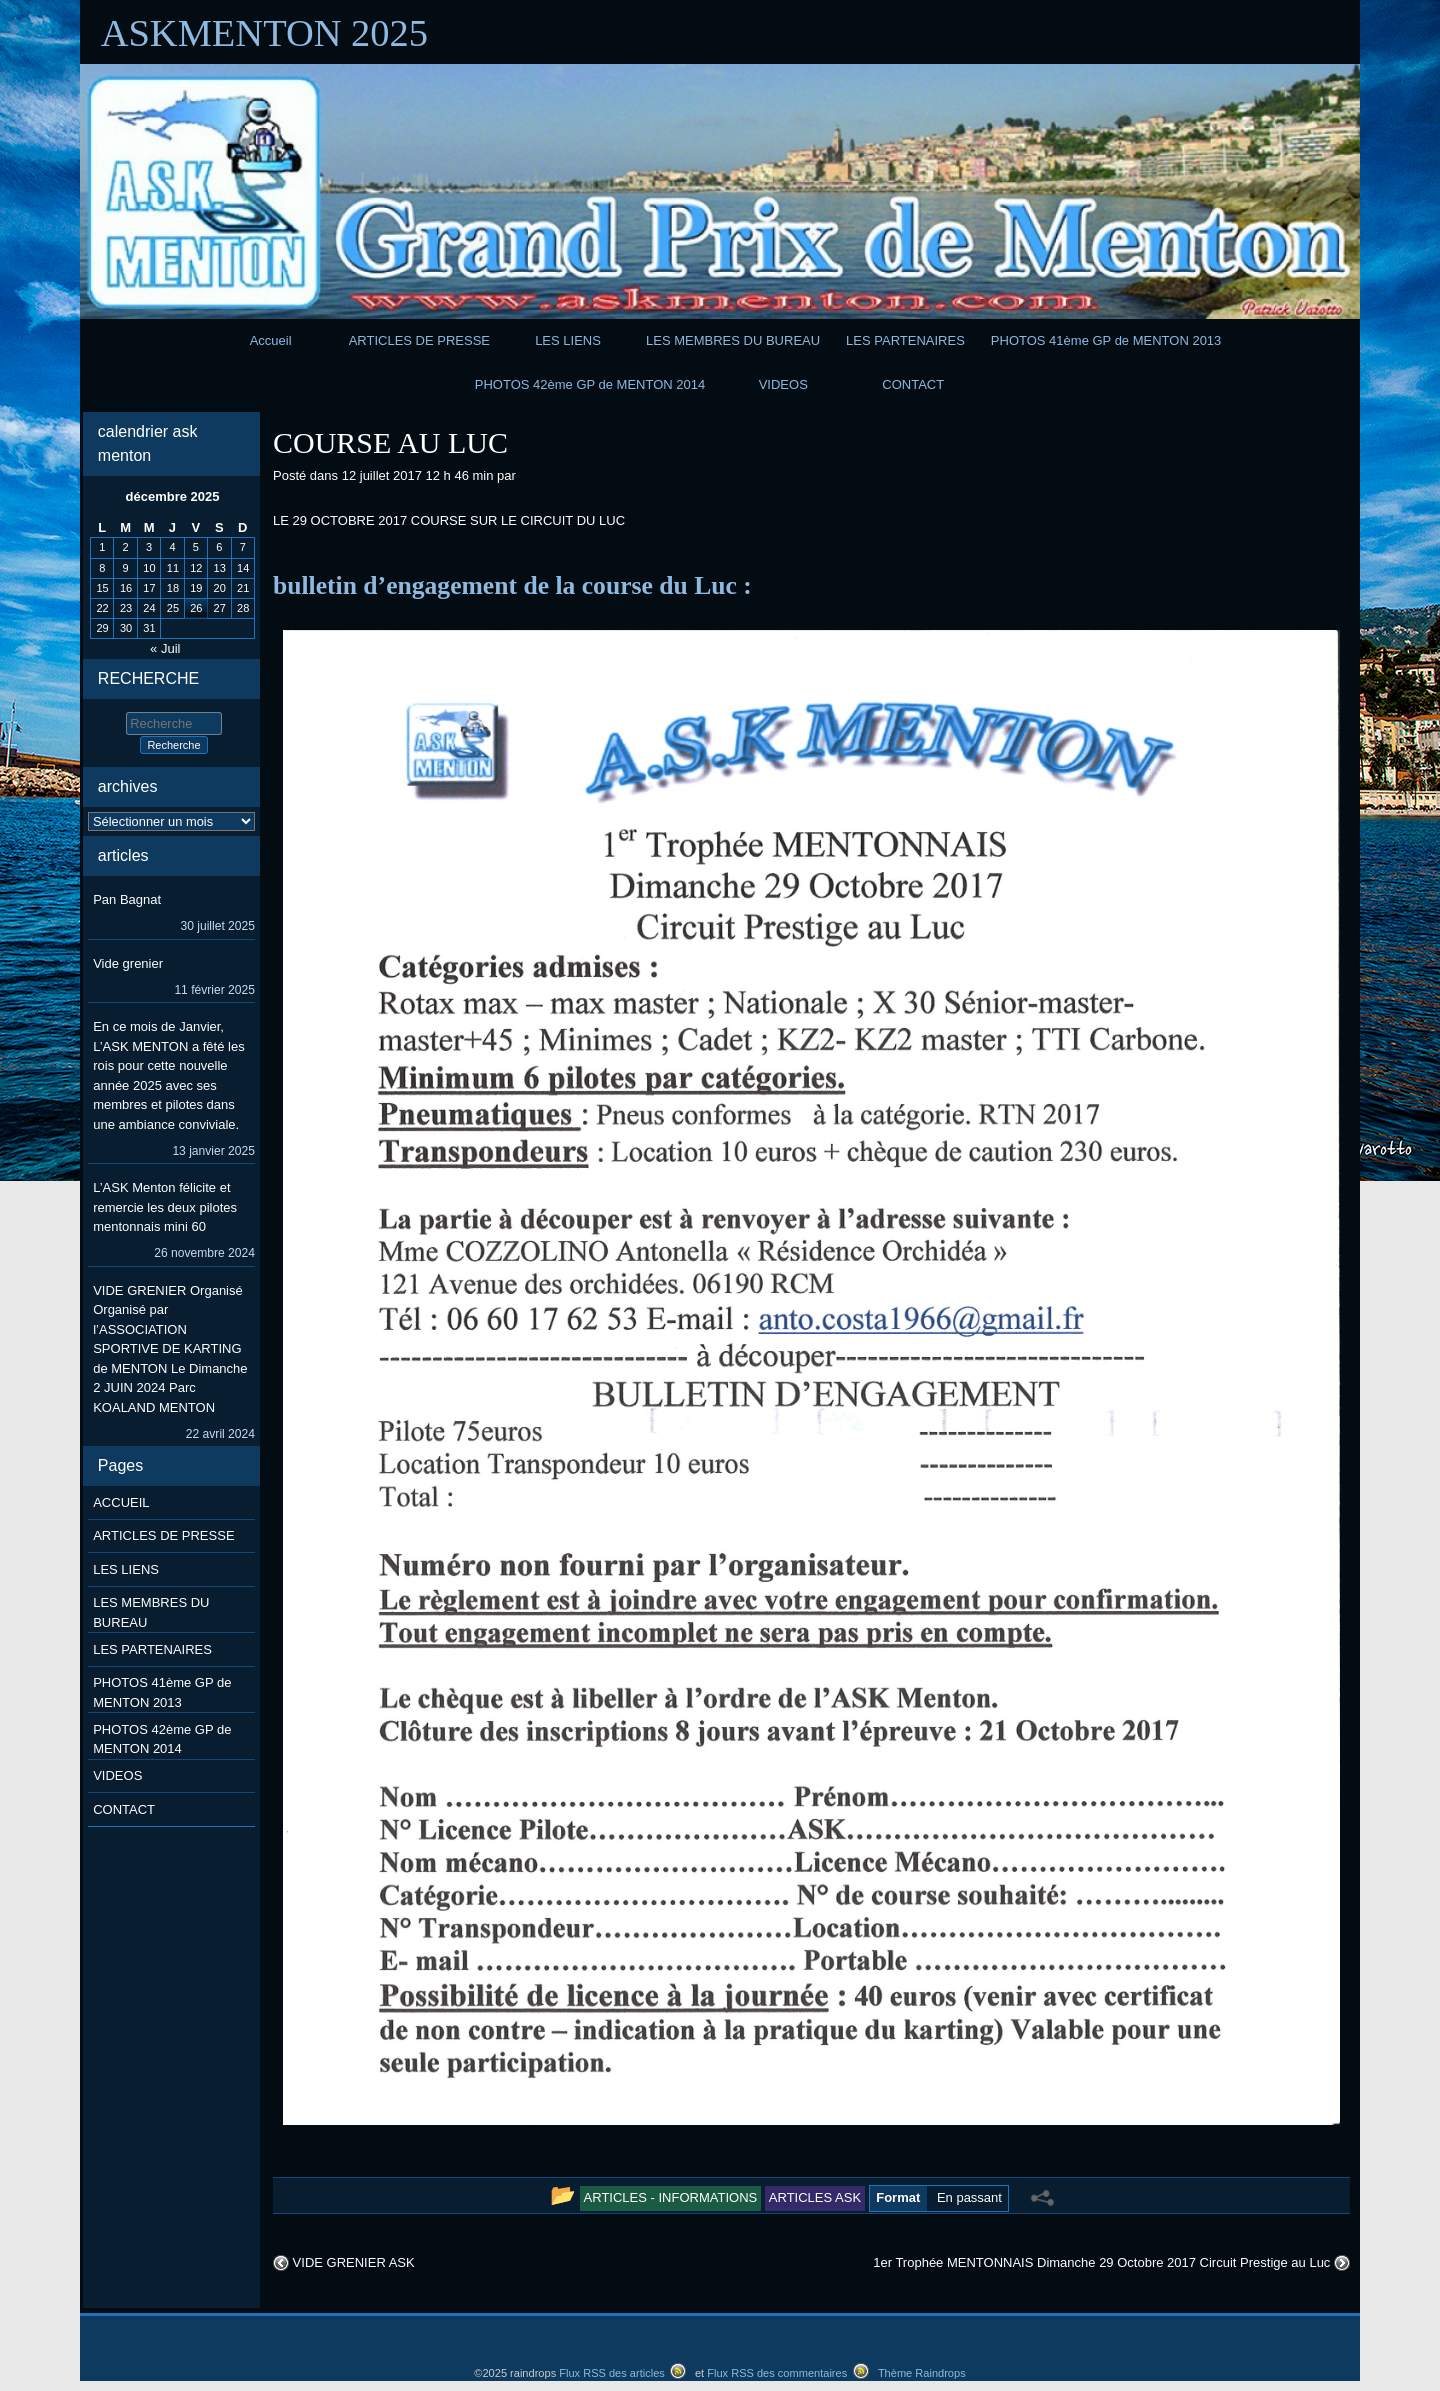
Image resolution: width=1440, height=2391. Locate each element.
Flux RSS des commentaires (777, 2373)
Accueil (271, 340)
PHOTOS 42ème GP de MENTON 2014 (590, 384)
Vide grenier (128, 963)
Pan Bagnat (127, 899)
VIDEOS (783, 384)
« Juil (165, 648)
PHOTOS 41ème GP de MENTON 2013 (1106, 340)
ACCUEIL (121, 1502)
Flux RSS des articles (612, 2373)
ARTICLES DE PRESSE (419, 340)
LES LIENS (568, 340)
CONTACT (913, 384)
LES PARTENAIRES (905, 340)
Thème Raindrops (922, 2373)
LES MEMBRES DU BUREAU (733, 340)
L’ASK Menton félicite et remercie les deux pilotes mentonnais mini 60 (165, 1207)
